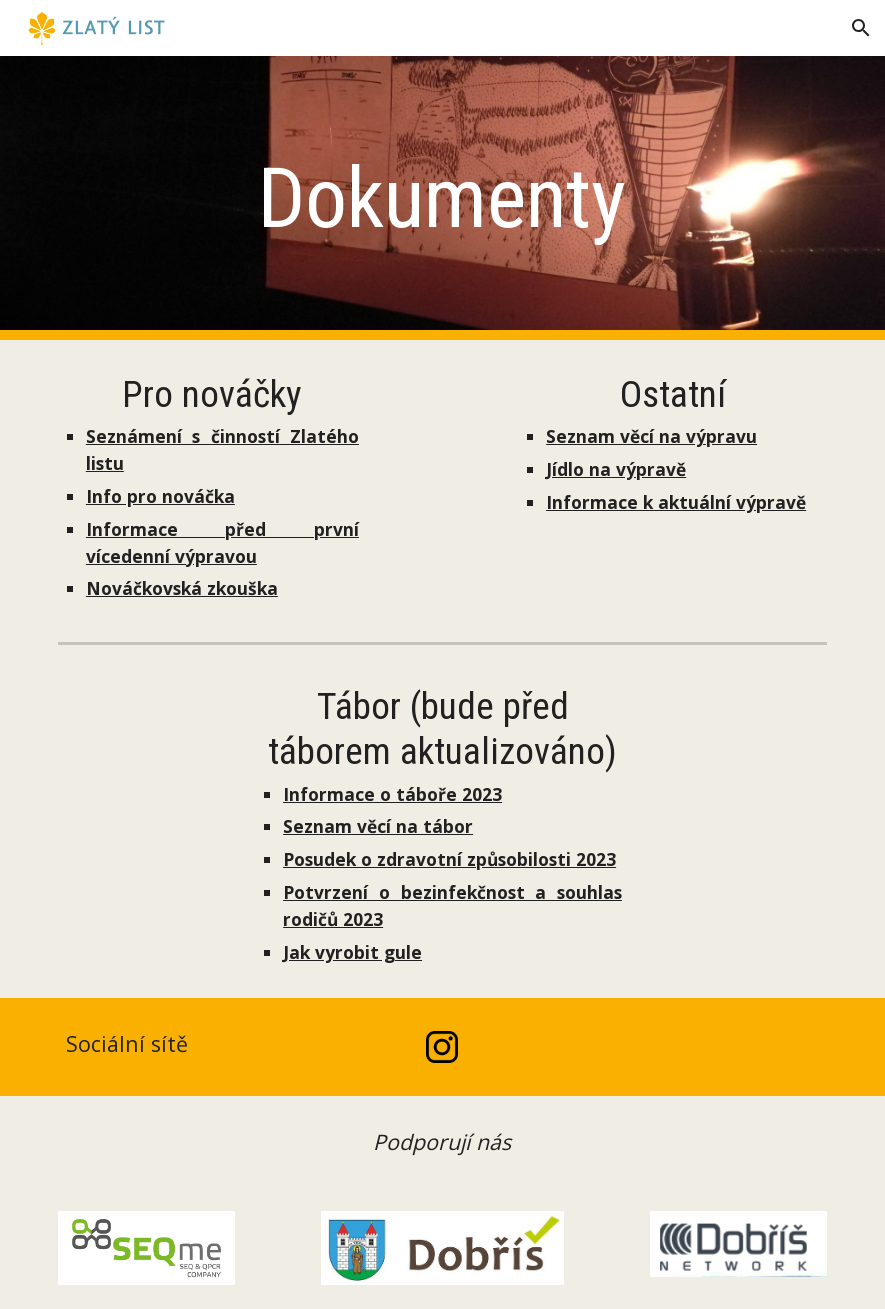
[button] (861, 28)
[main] (442, 198)
